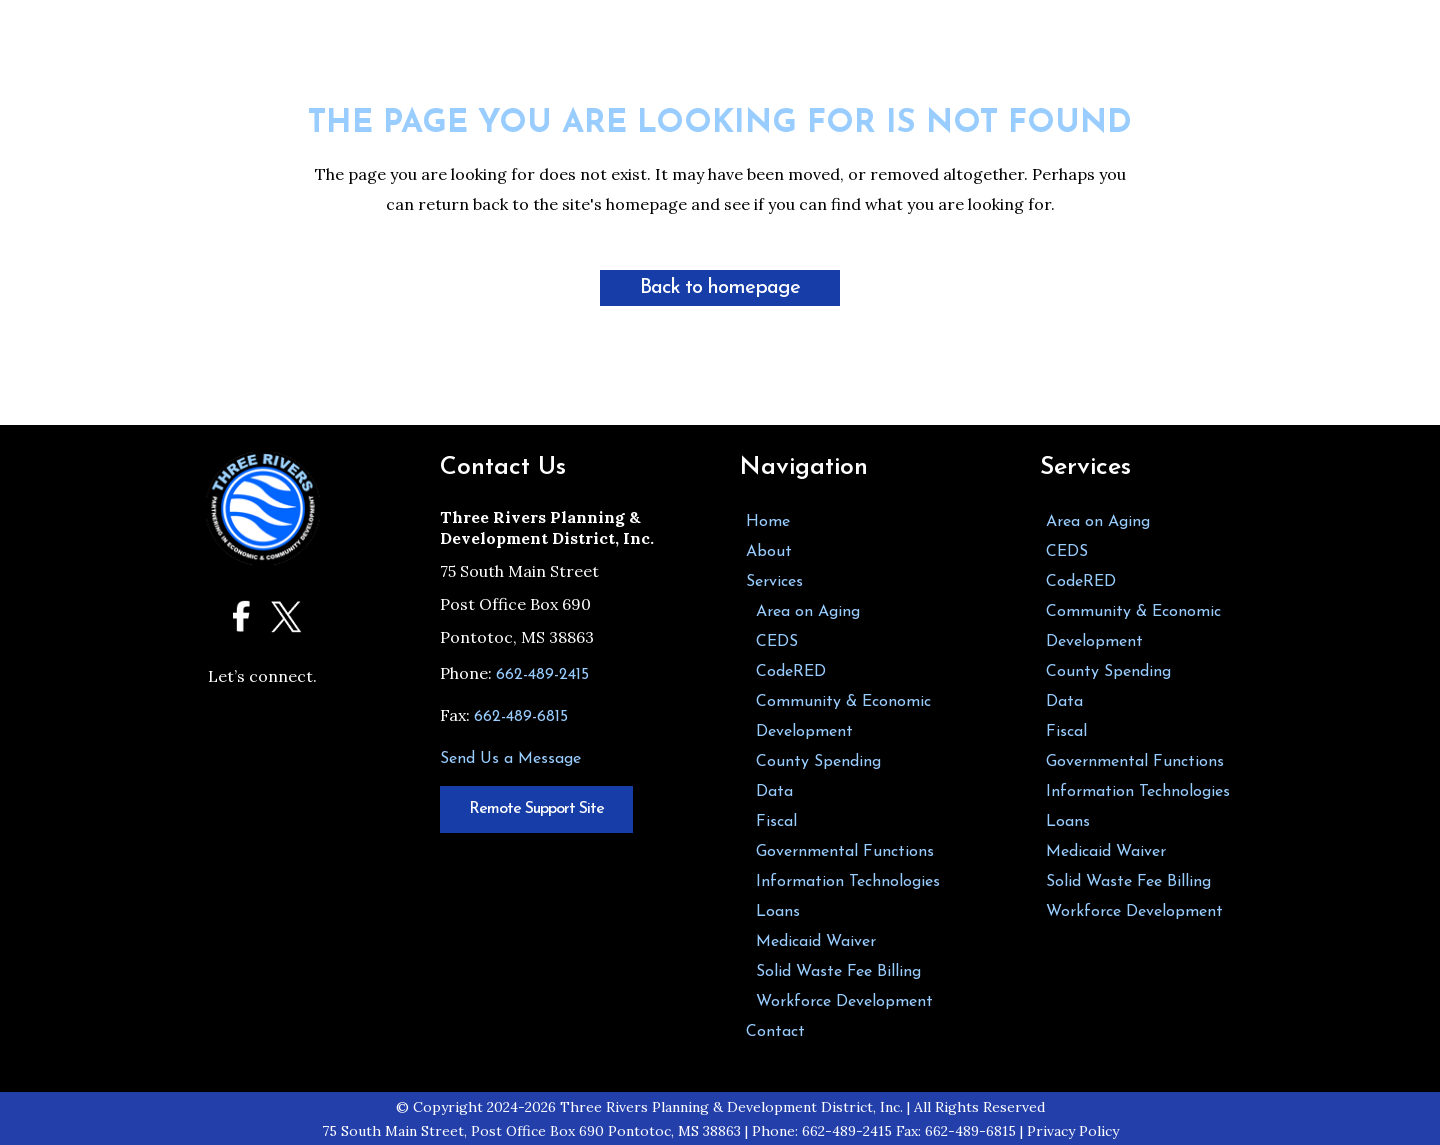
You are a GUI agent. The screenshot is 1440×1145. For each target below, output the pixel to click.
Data (774, 792)
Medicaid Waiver (816, 942)
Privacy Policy (1073, 1131)
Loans (778, 912)
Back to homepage (720, 288)
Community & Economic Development (843, 717)
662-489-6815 (521, 717)
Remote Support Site (536, 809)
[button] (982, 58)
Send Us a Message (510, 759)
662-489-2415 (542, 675)
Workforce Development (844, 1002)
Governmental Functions (845, 852)
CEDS (777, 642)
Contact (775, 1032)
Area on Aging (808, 612)
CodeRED (791, 672)
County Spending (818, 762)
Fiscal (776, 822)
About (769, 552)
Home (768, 522)
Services (774, 582)
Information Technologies (848, 882)
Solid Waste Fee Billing (838, 972)
